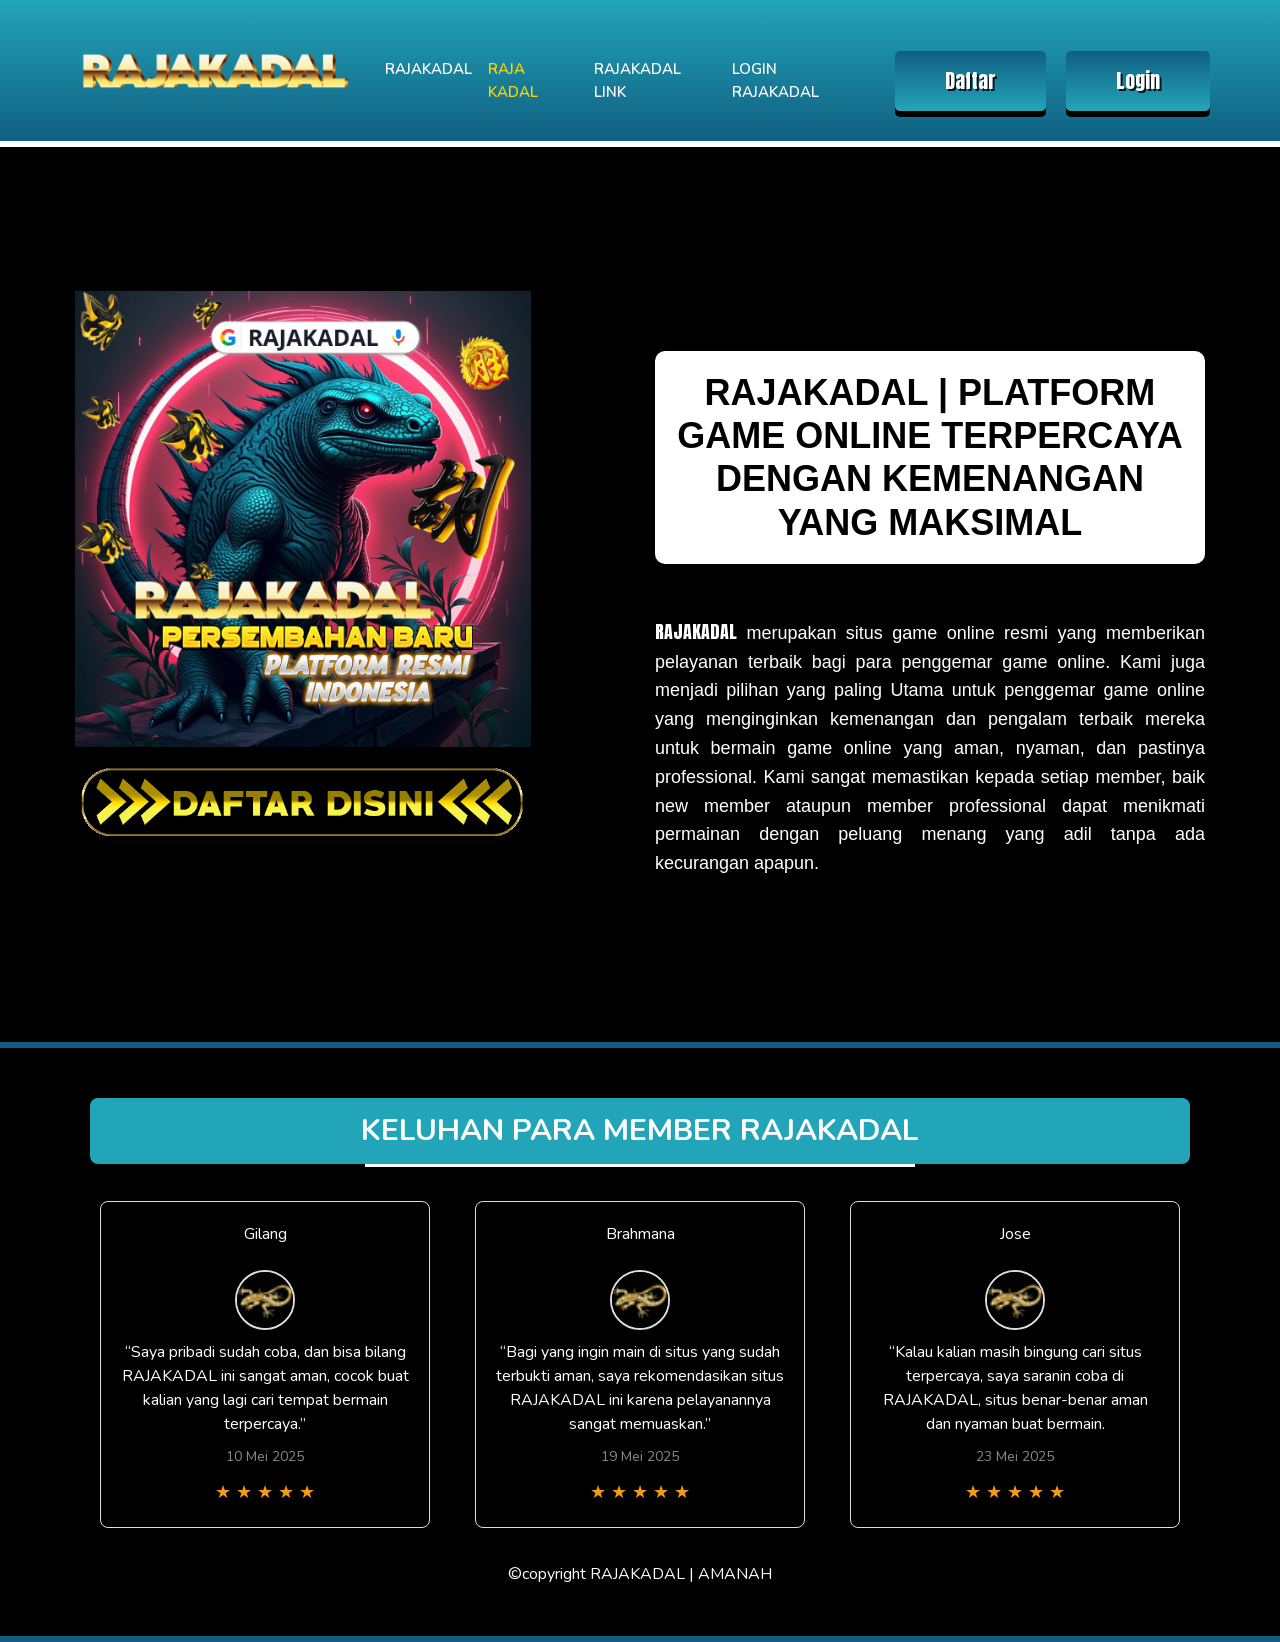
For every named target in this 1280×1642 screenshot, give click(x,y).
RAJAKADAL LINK (637, 80)
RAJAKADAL (428, 69)
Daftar (970, 80)
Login (1138, 80)
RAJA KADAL (513, 80)
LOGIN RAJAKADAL (775, 80)
